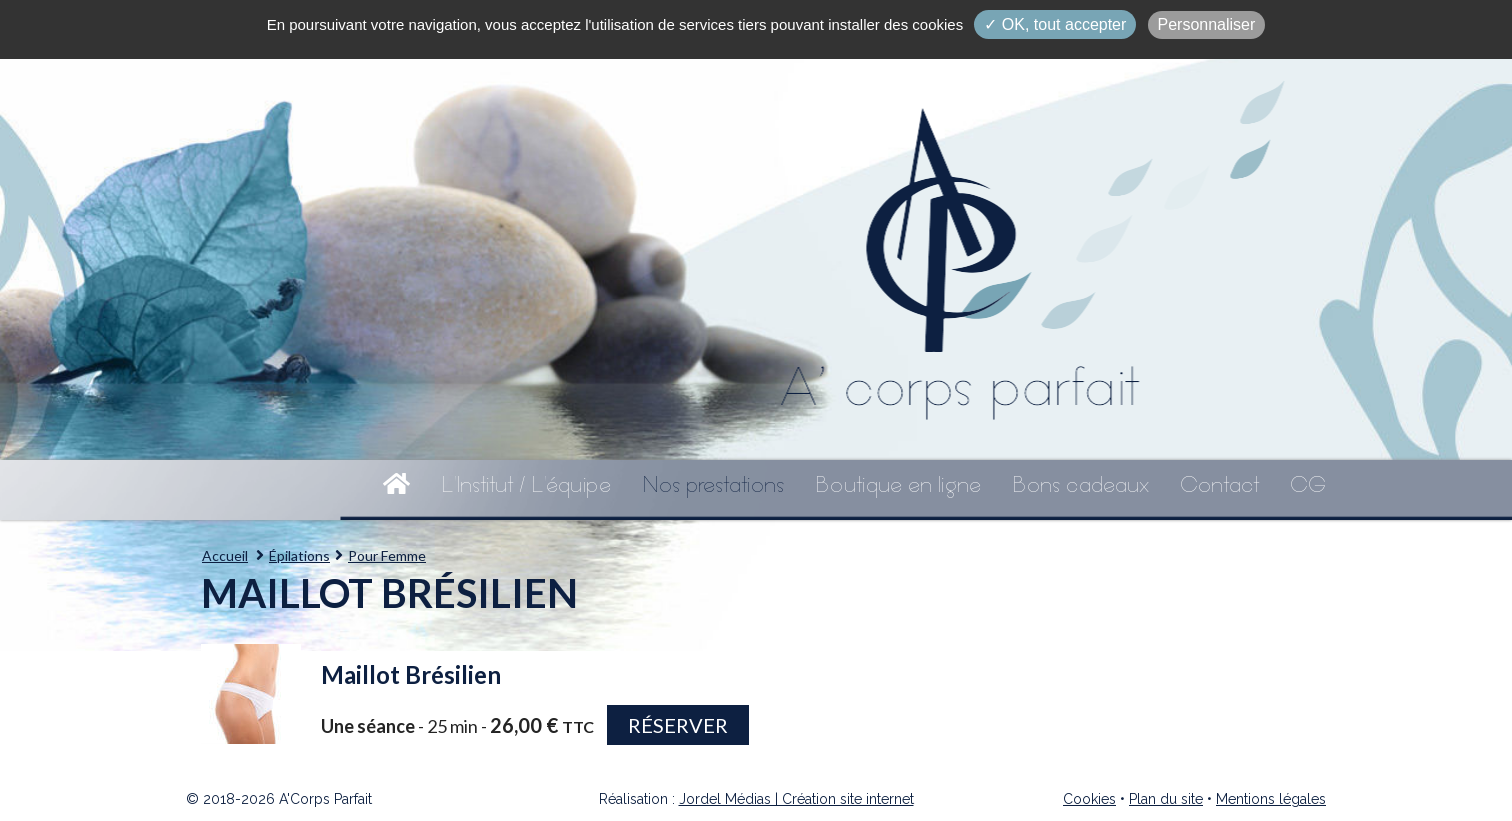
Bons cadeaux (1080, 485)
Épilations (299, 555)
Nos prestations (713, 485)
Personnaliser (1207, 24)
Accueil (225, 555)
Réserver (678, 725)
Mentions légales (1271, 799)
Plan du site (1166, 799)
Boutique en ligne (898, 485)
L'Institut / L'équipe (526, 485)
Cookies (1089, 799)
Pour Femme (387, 555)
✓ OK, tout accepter (1055, 24)
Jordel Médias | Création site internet (796, 799)
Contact (1219, 485)
